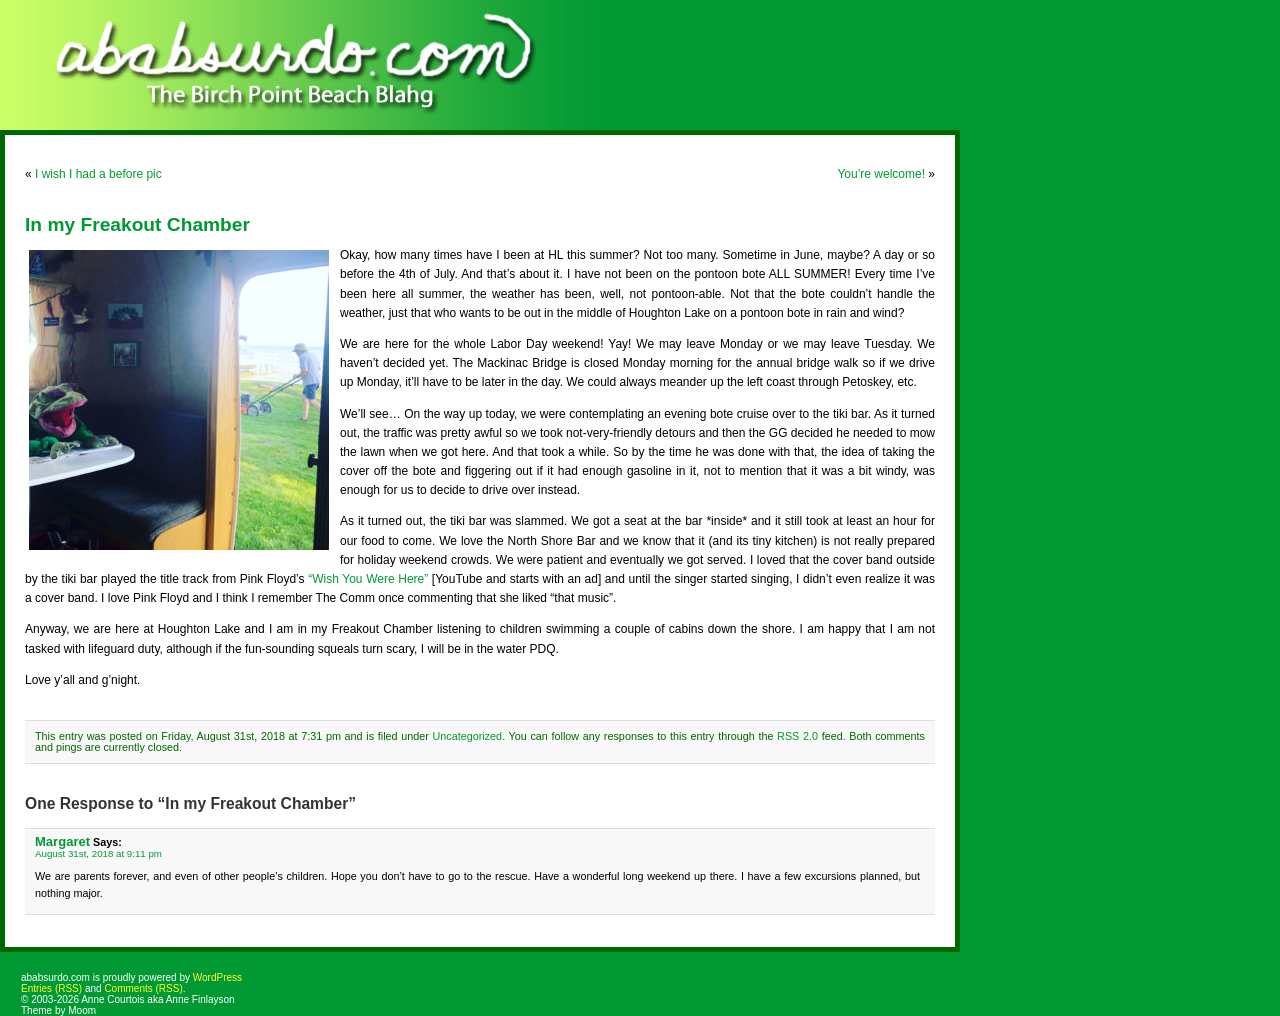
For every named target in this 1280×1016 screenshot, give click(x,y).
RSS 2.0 (797, 736)
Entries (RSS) (51, 988)
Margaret (62, 841)
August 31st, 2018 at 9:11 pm (98, 853)
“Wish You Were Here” (368, 579)
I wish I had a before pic (98, 174)
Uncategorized (468, 736)
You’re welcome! (881, 174)
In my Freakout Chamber (137, 224)
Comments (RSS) (143, 988)
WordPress (217, 977)
